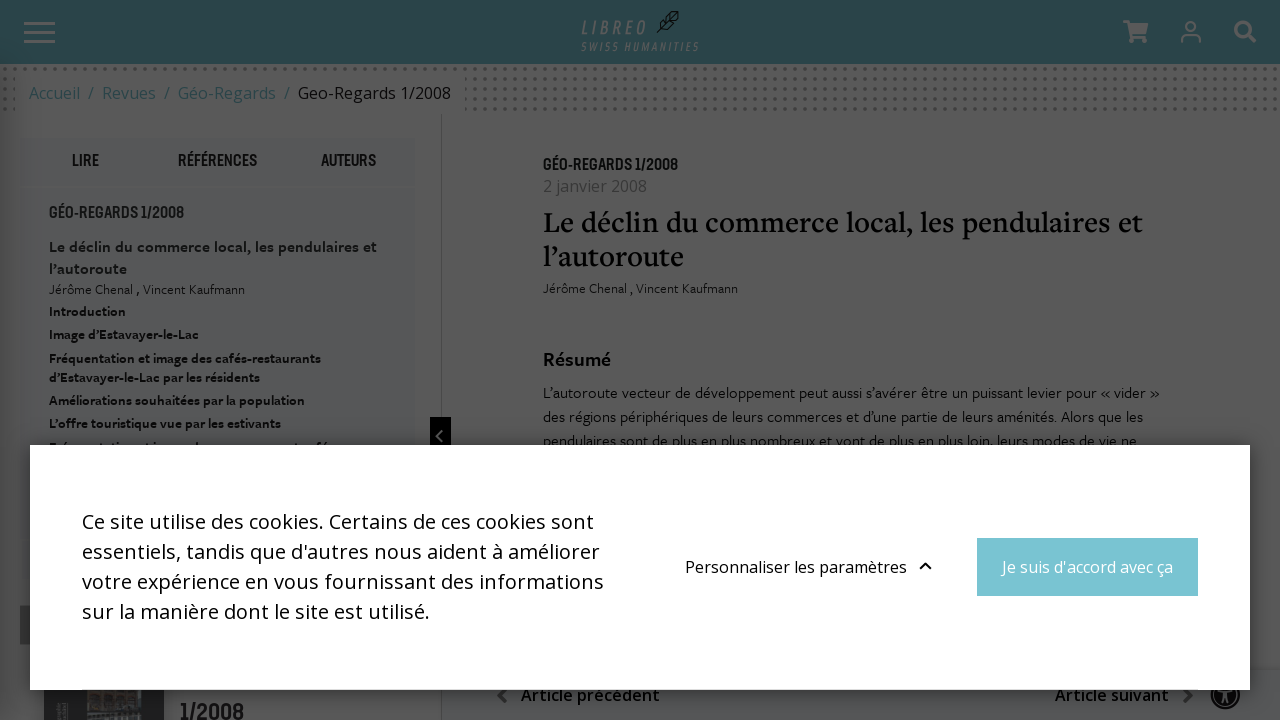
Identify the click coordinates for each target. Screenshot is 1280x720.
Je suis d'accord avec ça (1087, 567)
